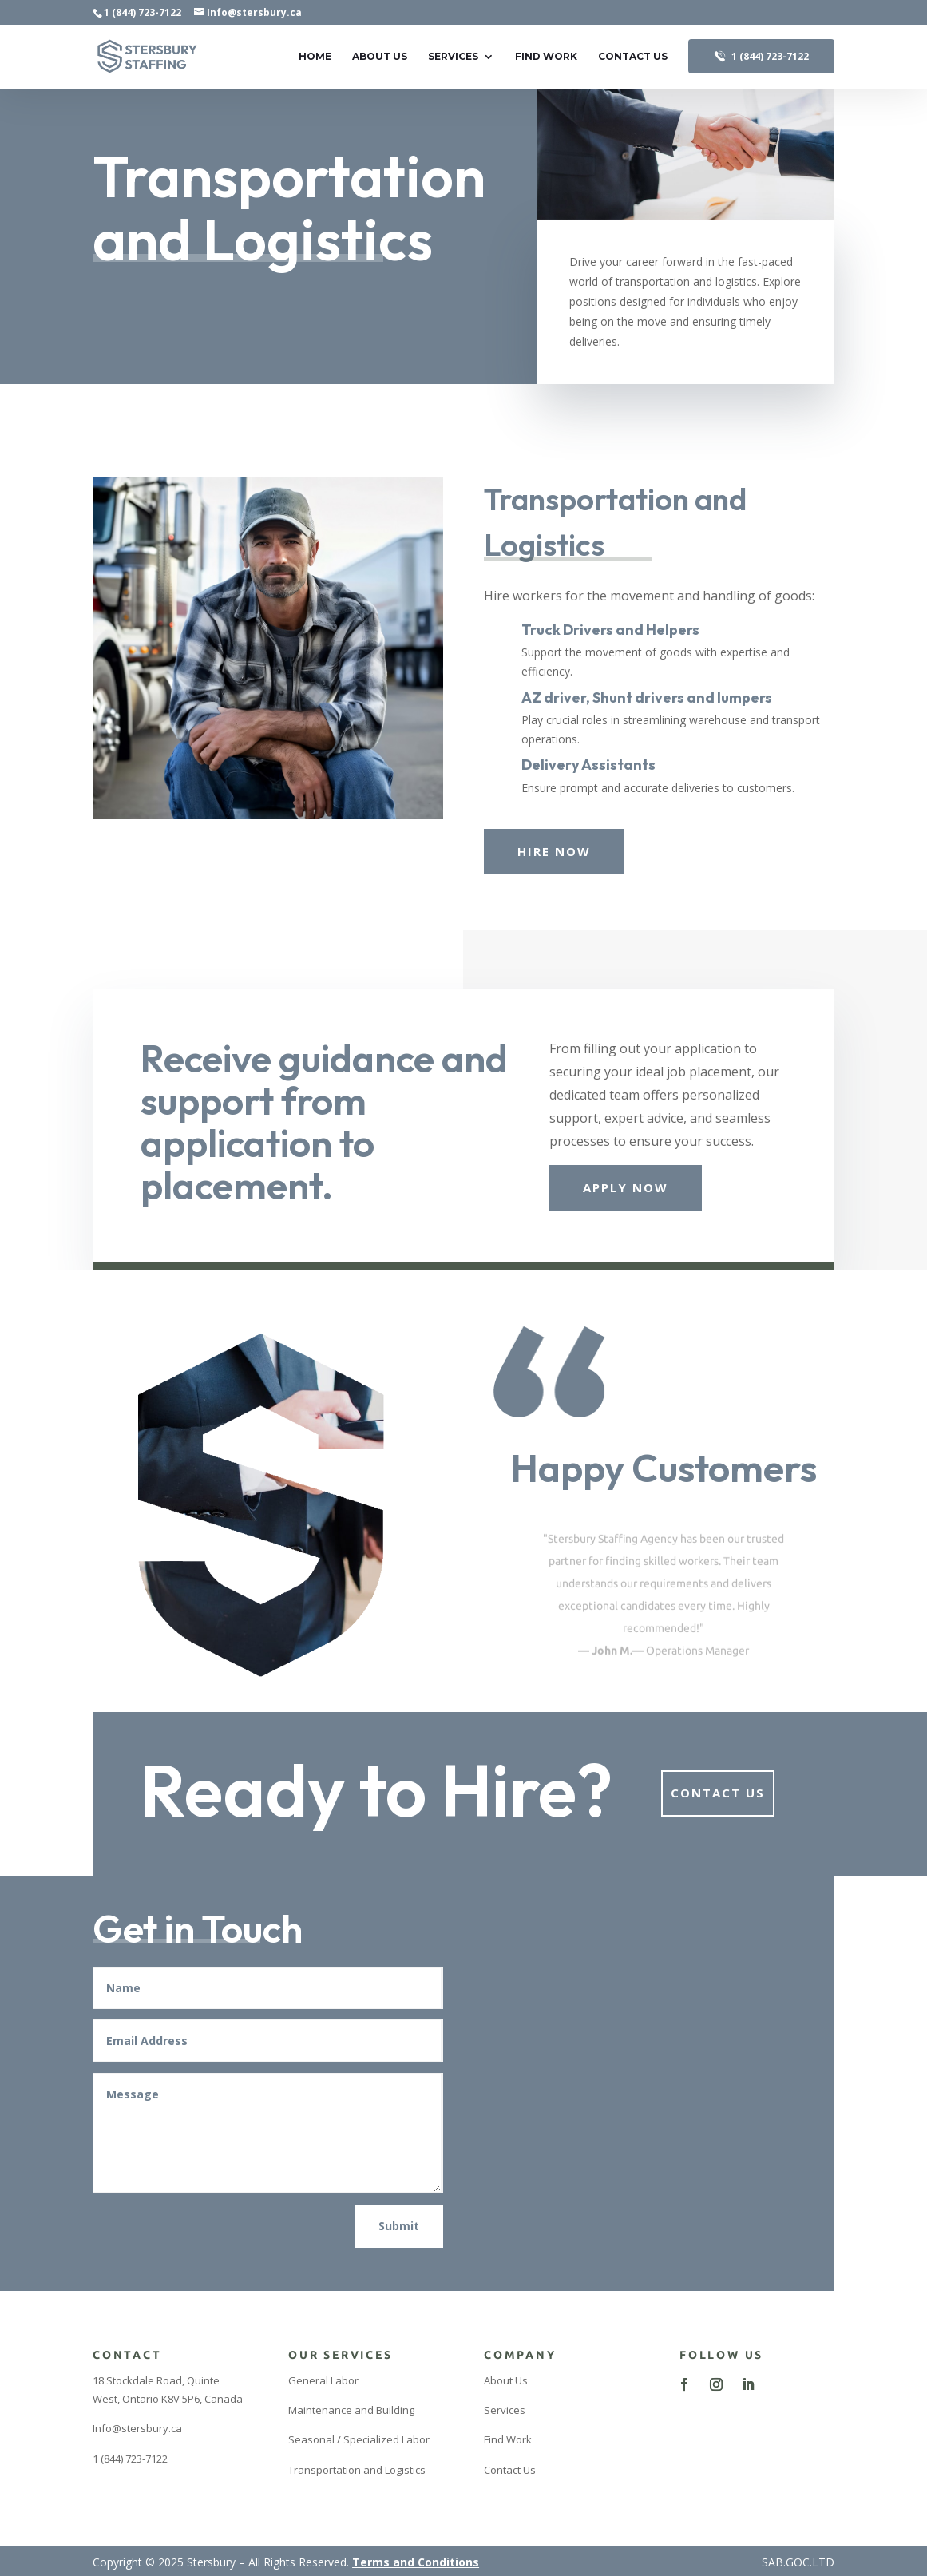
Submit (398, 2225)
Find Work (546, 56)
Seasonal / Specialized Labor (359, 2439)
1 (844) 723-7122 (142, 12)
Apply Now (625, 1187)
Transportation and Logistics (357, 2470)
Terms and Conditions (415, 2562)
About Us (379, 56)
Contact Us (633, 56)
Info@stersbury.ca (137, 2428)
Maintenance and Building (351, 2410)
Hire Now (554, 851)
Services (453, 56)
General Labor (323, 2380)
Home (315, 56)
